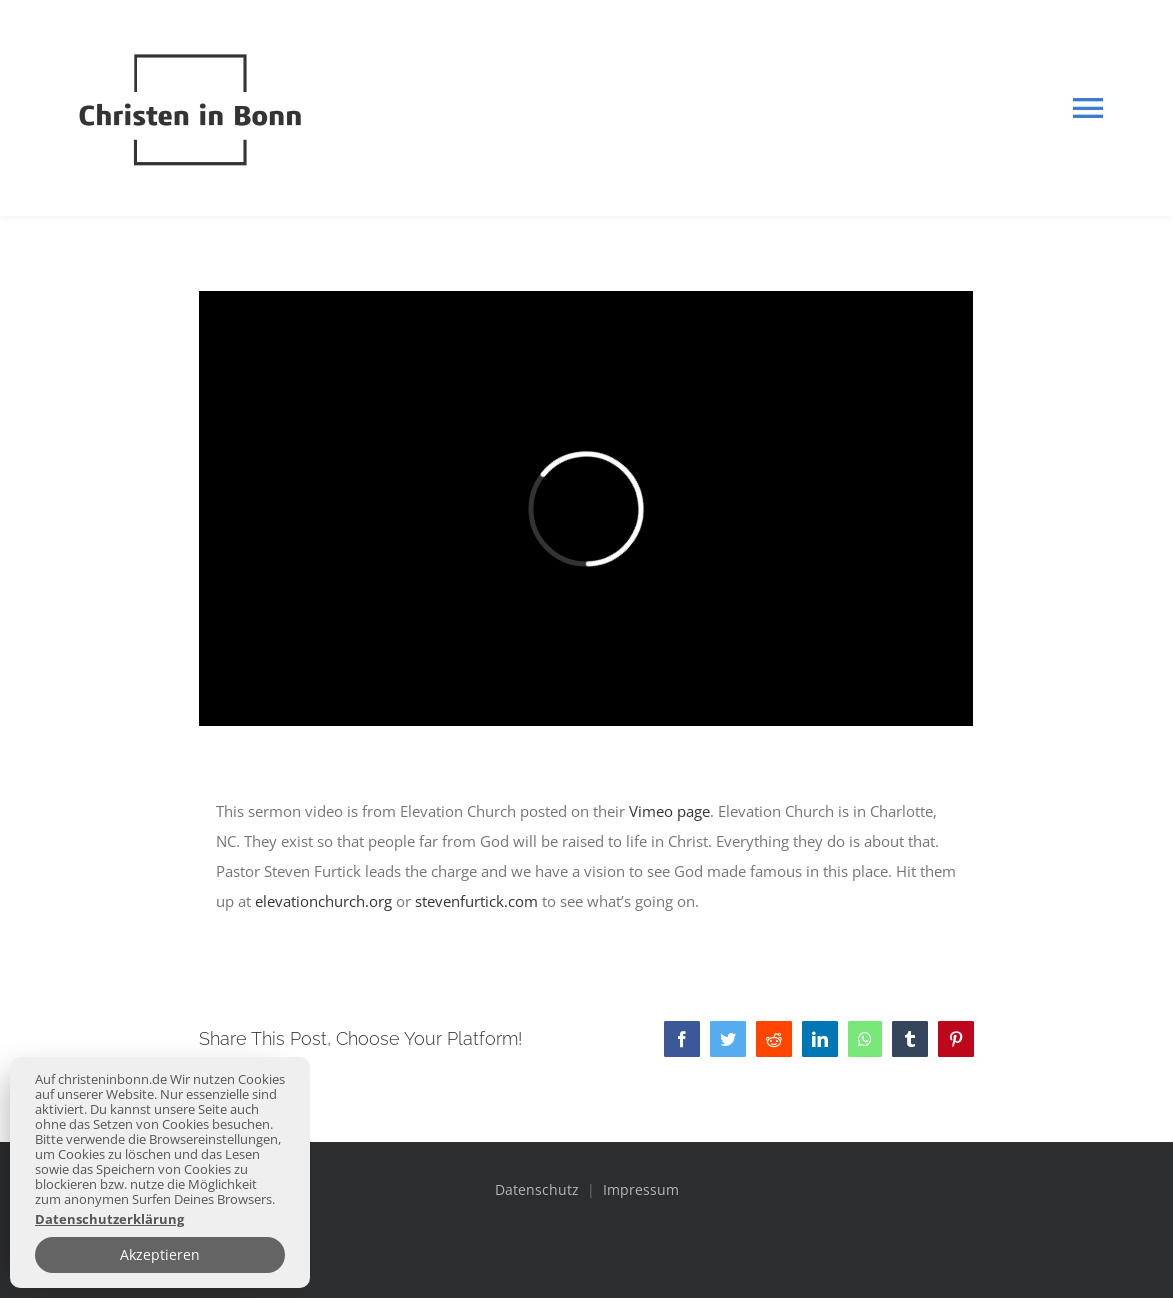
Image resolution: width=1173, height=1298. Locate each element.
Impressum (641, 1189)
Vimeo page (669, 811)
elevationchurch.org (323, 901)
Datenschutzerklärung (109, 1219)
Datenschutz (539, 1189)
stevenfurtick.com (476, 901)
